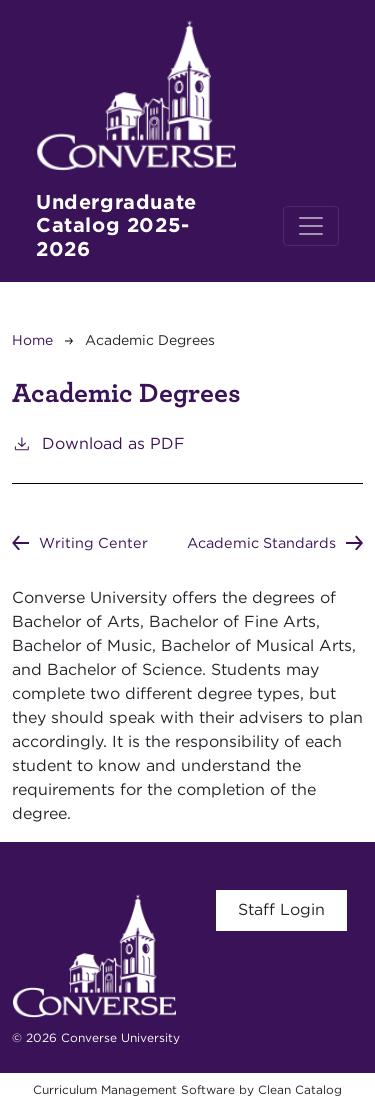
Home (32, 340)
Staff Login (281, 909)
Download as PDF (98, 442)
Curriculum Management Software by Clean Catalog (187, 1089)
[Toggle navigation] (311, 226)
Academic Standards (261, 542)
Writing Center (93, 542)
